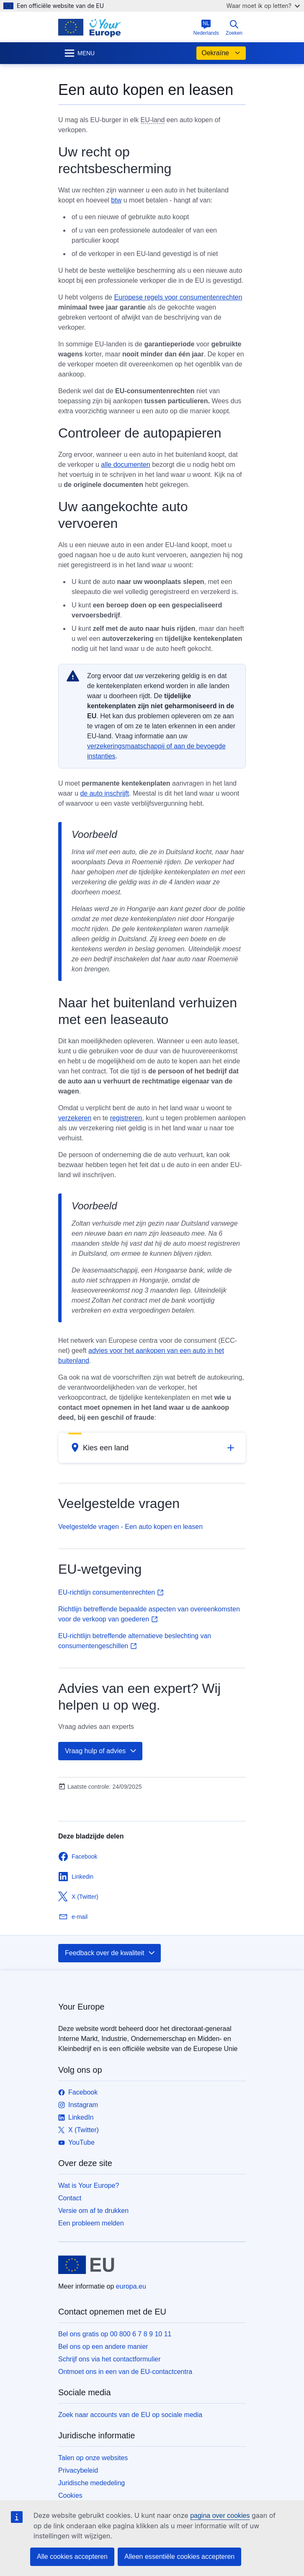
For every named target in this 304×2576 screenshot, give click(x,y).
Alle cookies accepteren (72, 2556)
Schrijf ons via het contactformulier (109, 2359)
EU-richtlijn (111, 1592)
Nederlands (206, 27)
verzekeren (74, 1118)
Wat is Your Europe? (88, 2185)
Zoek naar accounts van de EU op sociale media (130, 2414)
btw (116, 200)
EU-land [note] (153, 119)
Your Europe (81, 2006)
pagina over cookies (220, 2515)
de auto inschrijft (104, 793)
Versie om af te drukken (93, 2210)
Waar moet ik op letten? (263, 5)
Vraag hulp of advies (101, 1751)
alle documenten (125, 464)
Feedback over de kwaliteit (110, 1953)
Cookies (70, 2495)
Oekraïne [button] (221, 53)
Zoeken (234, 27)
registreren (126, 1118)
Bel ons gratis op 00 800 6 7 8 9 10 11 (114, 2334)
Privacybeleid (78, 2470)
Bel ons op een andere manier (103, 2346)
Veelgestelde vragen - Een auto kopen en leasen (130, 1526)
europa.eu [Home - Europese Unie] (131, 2286)
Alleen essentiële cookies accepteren (179, 2556)
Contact (69, 2198)
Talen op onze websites (93, 2457)
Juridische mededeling (91, 2482)
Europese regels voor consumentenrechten (178, 297)
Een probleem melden (91, 2223)
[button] (152, 1448)
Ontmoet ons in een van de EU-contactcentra (125, 2371)
